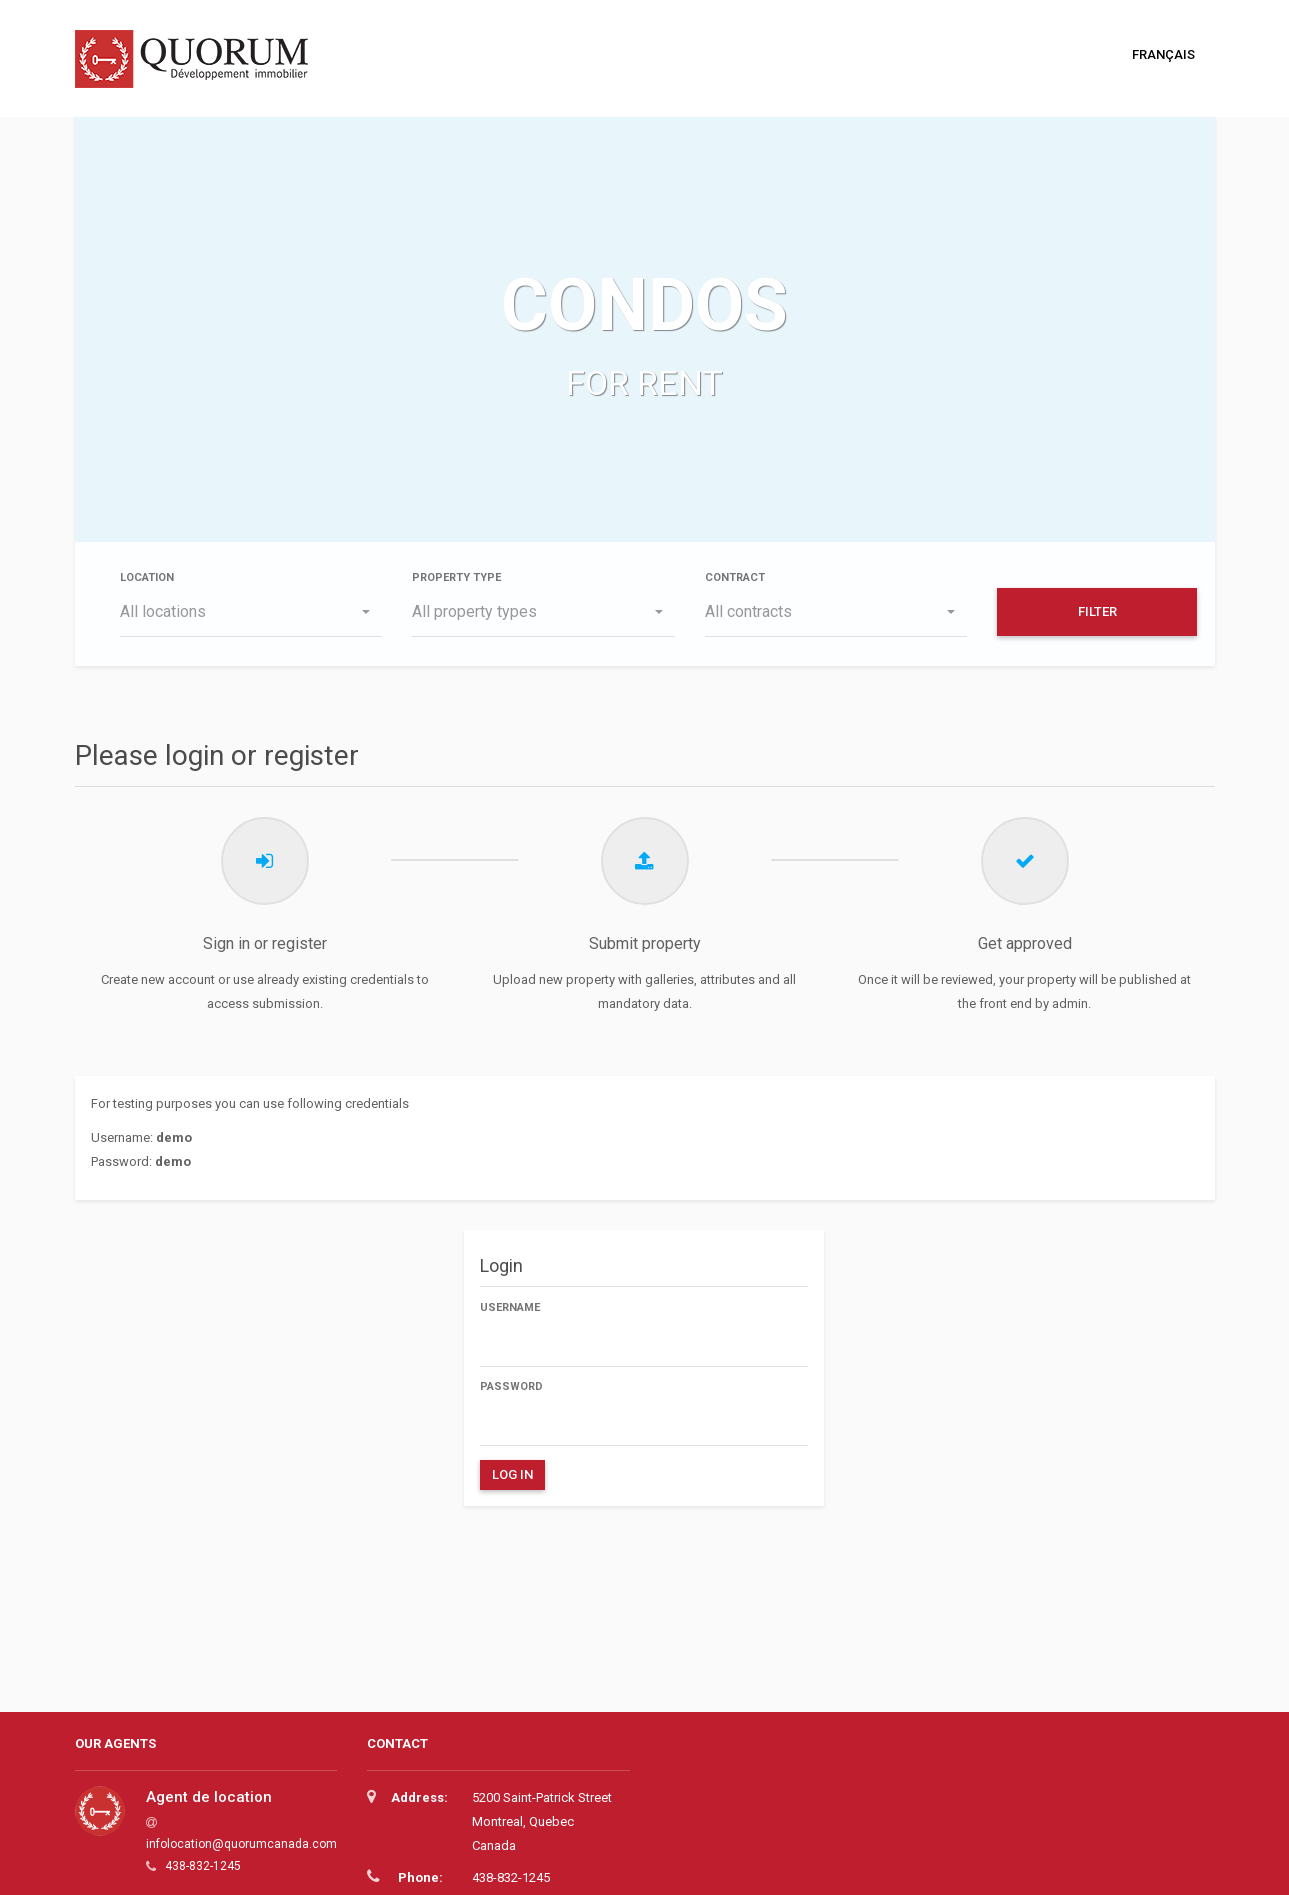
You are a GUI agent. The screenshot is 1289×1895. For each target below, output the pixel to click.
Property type (456, 577)
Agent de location (209, 1797)
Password (511, 1386)
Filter (1097, 611)
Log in (512, 1474)
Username (510, 1307)
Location (147, 577)
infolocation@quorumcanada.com (241, 1844)
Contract (735, 577)
